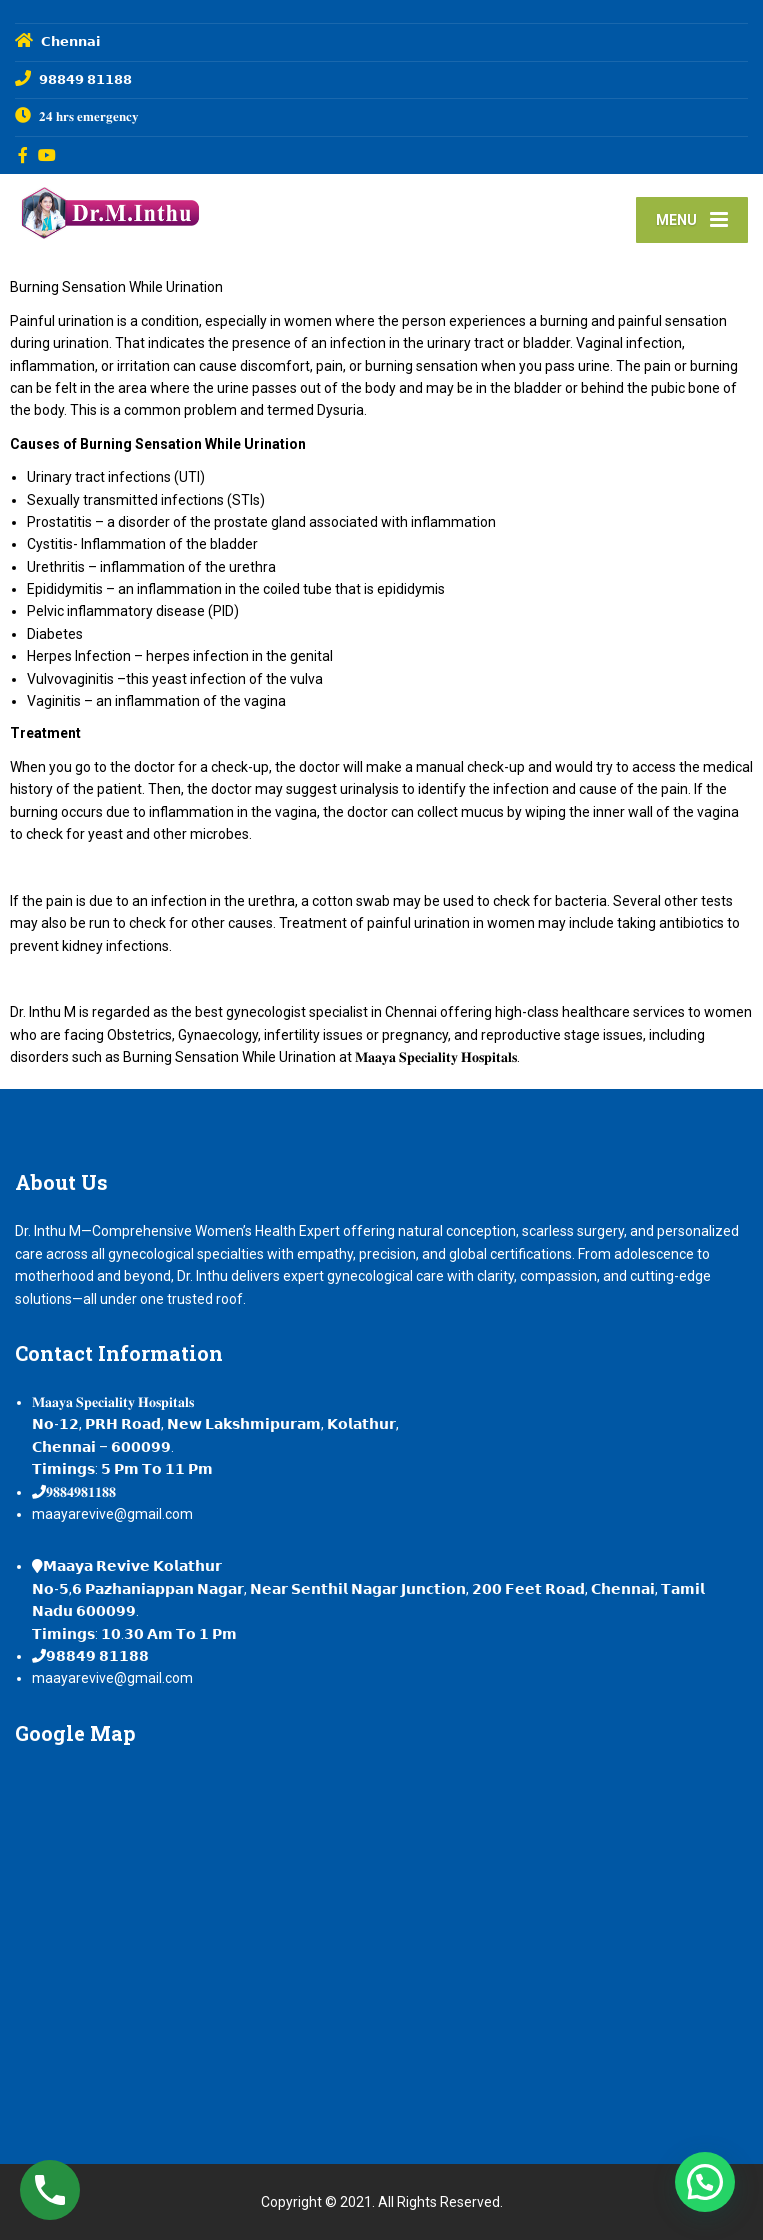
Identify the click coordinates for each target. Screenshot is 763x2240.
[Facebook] (23, 155)
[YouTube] (47, 155)
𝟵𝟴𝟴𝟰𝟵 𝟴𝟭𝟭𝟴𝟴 (97, 1656)
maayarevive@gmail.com (112, 1514)
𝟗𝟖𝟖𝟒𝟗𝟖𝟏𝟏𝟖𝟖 (81, 1492)
